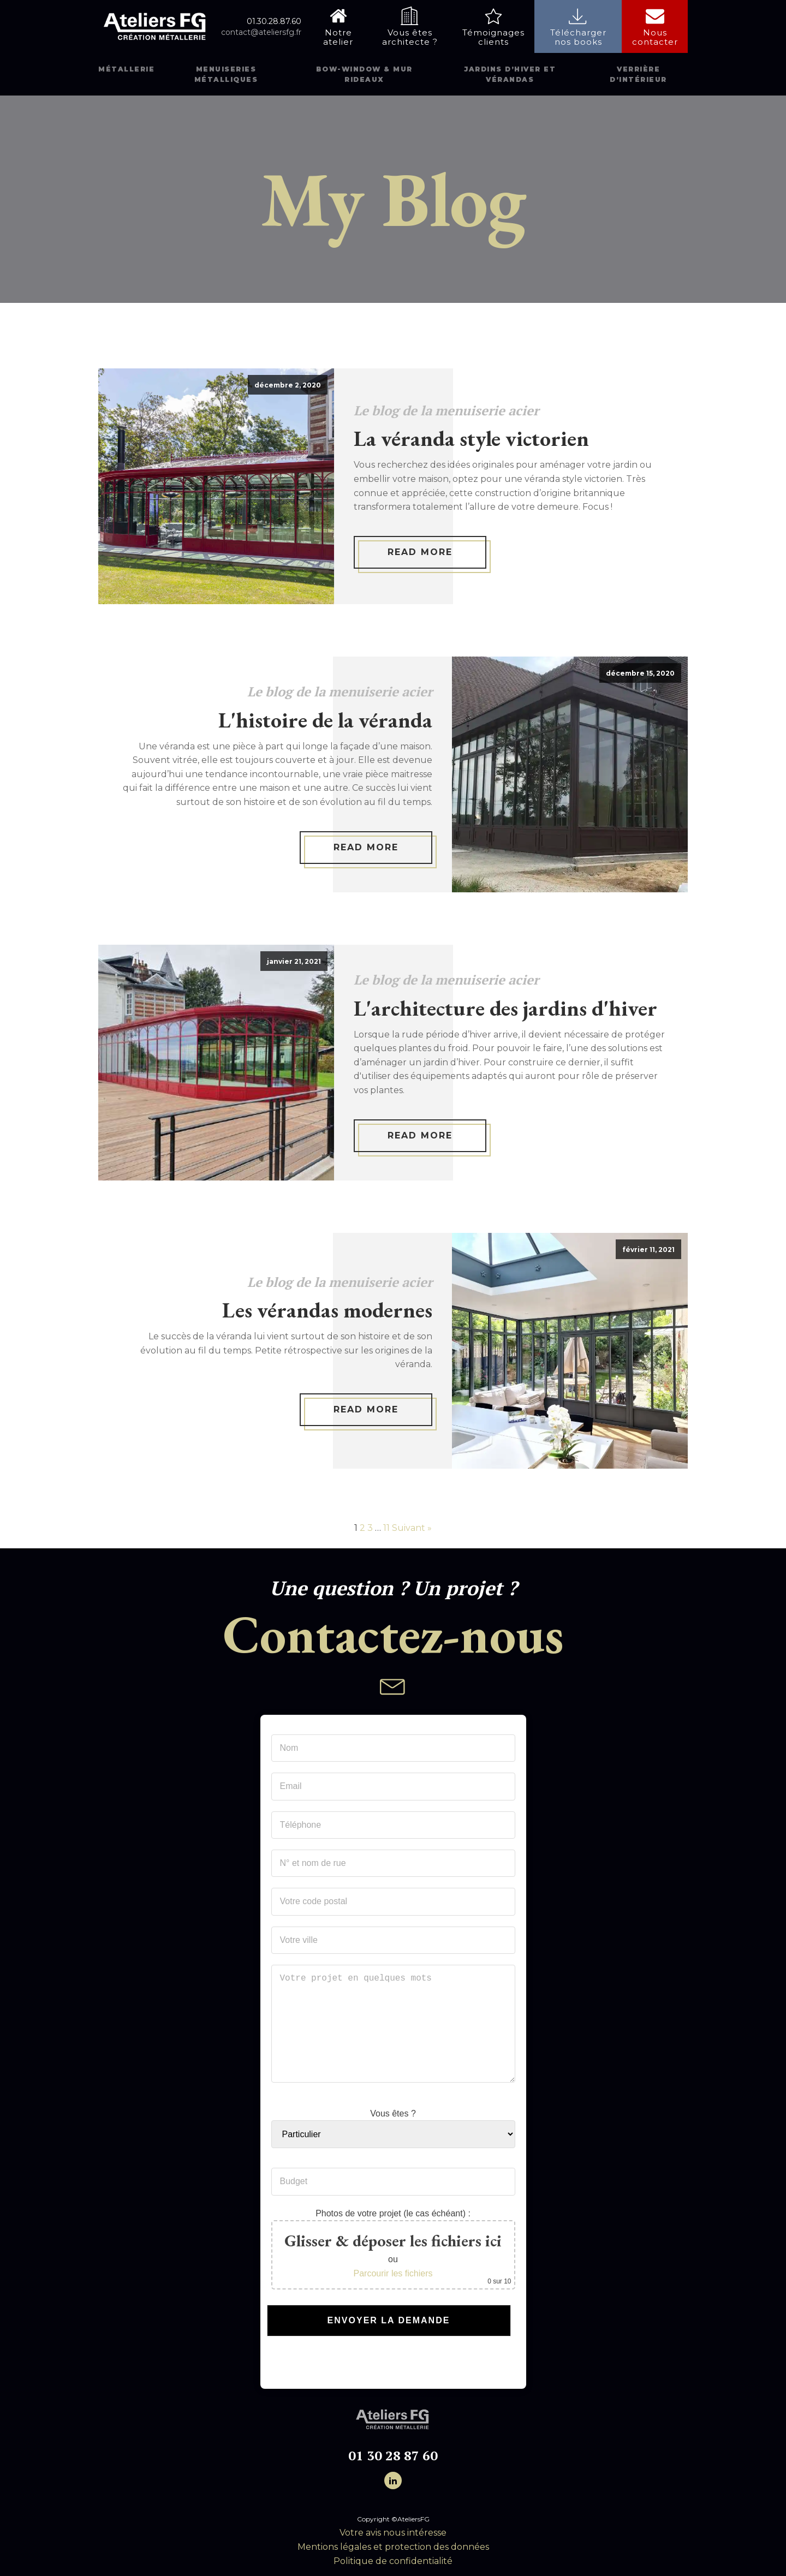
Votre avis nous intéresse (393, 2532)
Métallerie (126, 69)
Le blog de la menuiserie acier (446, 410)
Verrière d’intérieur (638, 74)
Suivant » (412, 1528)
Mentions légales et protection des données (393, 2547)
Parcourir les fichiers (393, 2273)
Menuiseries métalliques (226, 74)
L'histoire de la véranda (325, 720)
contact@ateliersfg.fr (261, 32)
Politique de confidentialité (393, 2561)
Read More (420, 552)
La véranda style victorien (471, 438)
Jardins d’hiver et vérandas (510, 74)
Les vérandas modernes (327, 1310)
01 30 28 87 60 (393, 2456)
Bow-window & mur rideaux (364, 74)
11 (386, 1528)
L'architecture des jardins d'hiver (505, 1008)
